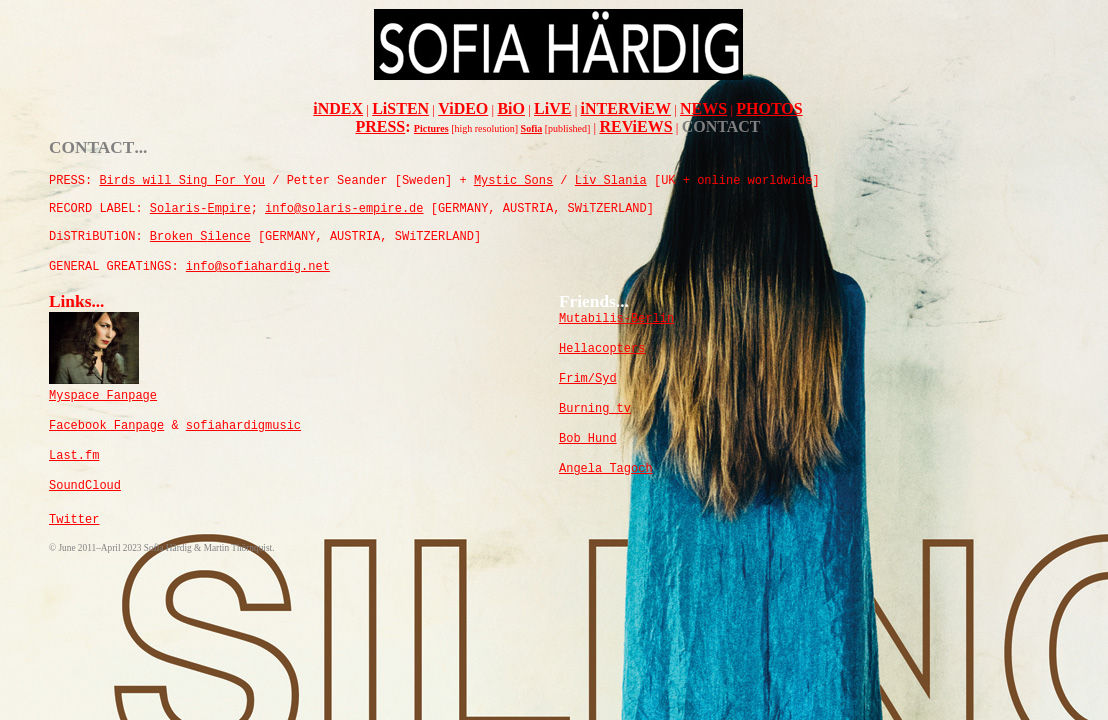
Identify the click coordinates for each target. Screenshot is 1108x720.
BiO (511, 108)
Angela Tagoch (606, 469)
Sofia (532, 128)
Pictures (431, 128)
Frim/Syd (588, 379)
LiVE (552, 108)
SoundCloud (85, 486)
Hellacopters (602, 349)
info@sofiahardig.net (258, 267)
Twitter (74, 520)
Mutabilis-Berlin (616, 319)
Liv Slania (611, 181)
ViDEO (463, 108)
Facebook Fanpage (106, 426)
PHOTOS (769, 108)
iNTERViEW (626, 108)
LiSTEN (400, 108)
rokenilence (200, 237)
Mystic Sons (513, 181)
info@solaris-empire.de (344, 209)
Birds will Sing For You (182, 181)
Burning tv (595, 409)
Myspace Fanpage (103, 396)
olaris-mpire (200, 209)
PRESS (380, 126)
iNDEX (338, 108)
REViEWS (635, 126)
